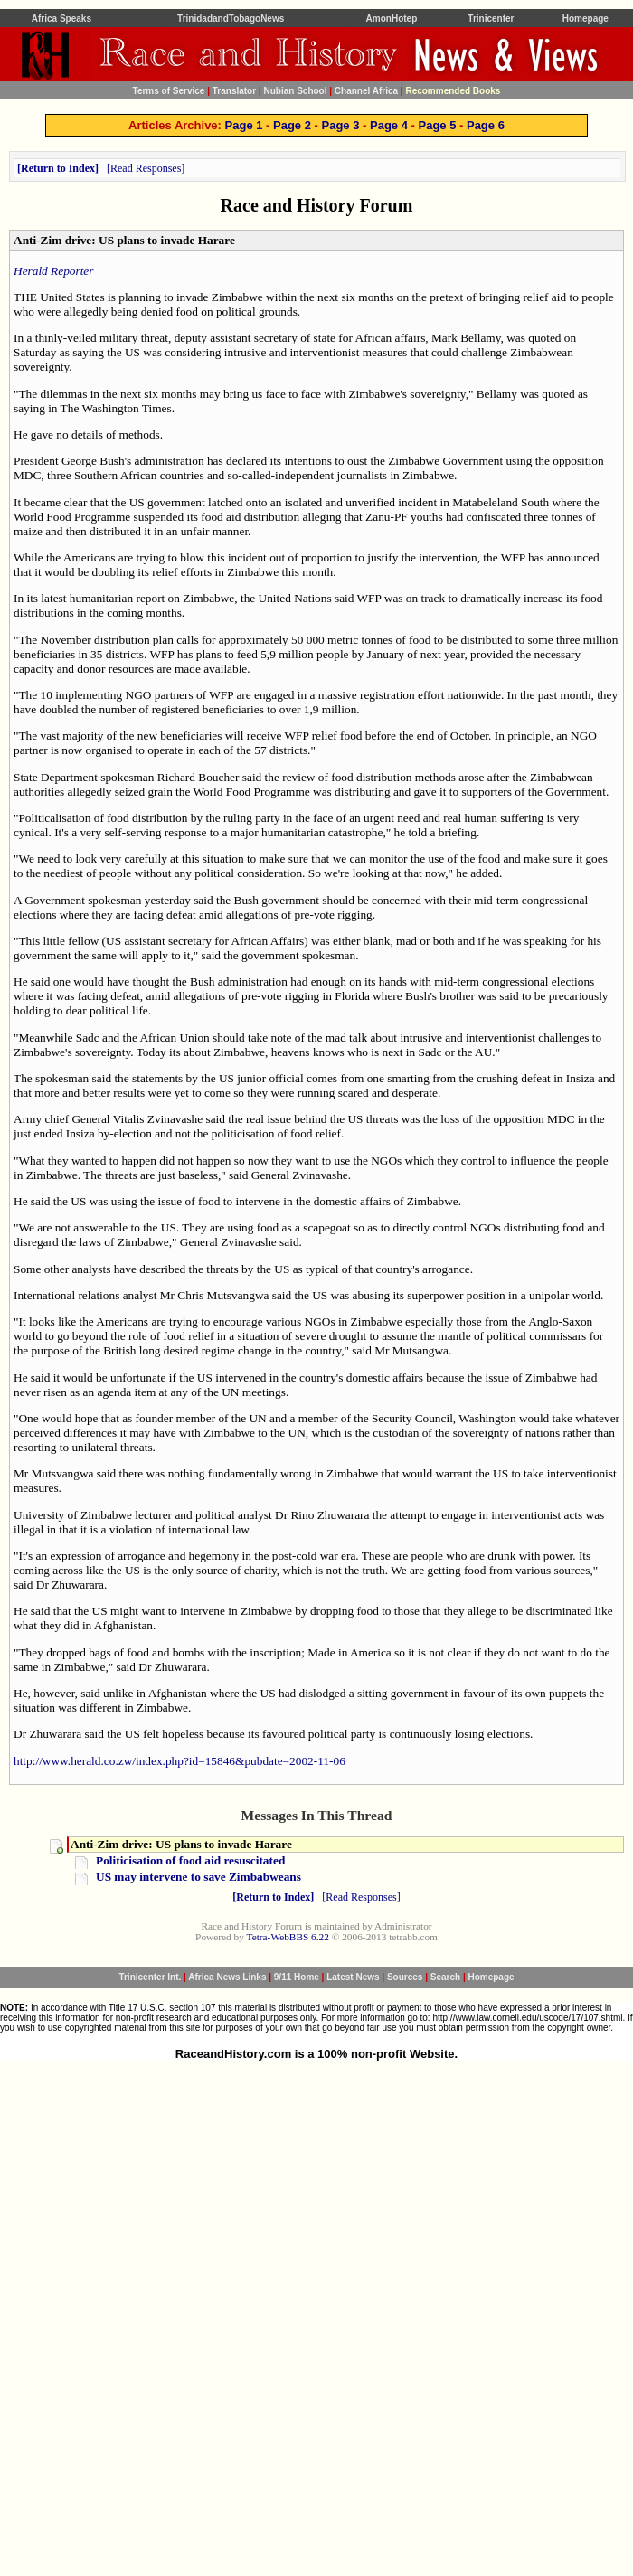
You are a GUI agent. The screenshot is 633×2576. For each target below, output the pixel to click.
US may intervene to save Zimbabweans (198, 1876)
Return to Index (58, 168)
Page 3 (341, 125)
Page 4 (389, 125)
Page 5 (437, 125)
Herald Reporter (53, 271)
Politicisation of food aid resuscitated (190, 1860)
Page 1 (244, 125)
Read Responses (145, 168)
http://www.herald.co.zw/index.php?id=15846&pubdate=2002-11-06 (179, 1761)
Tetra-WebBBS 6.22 (288, 1936)
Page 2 (292, 125)
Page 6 (486, 125)
